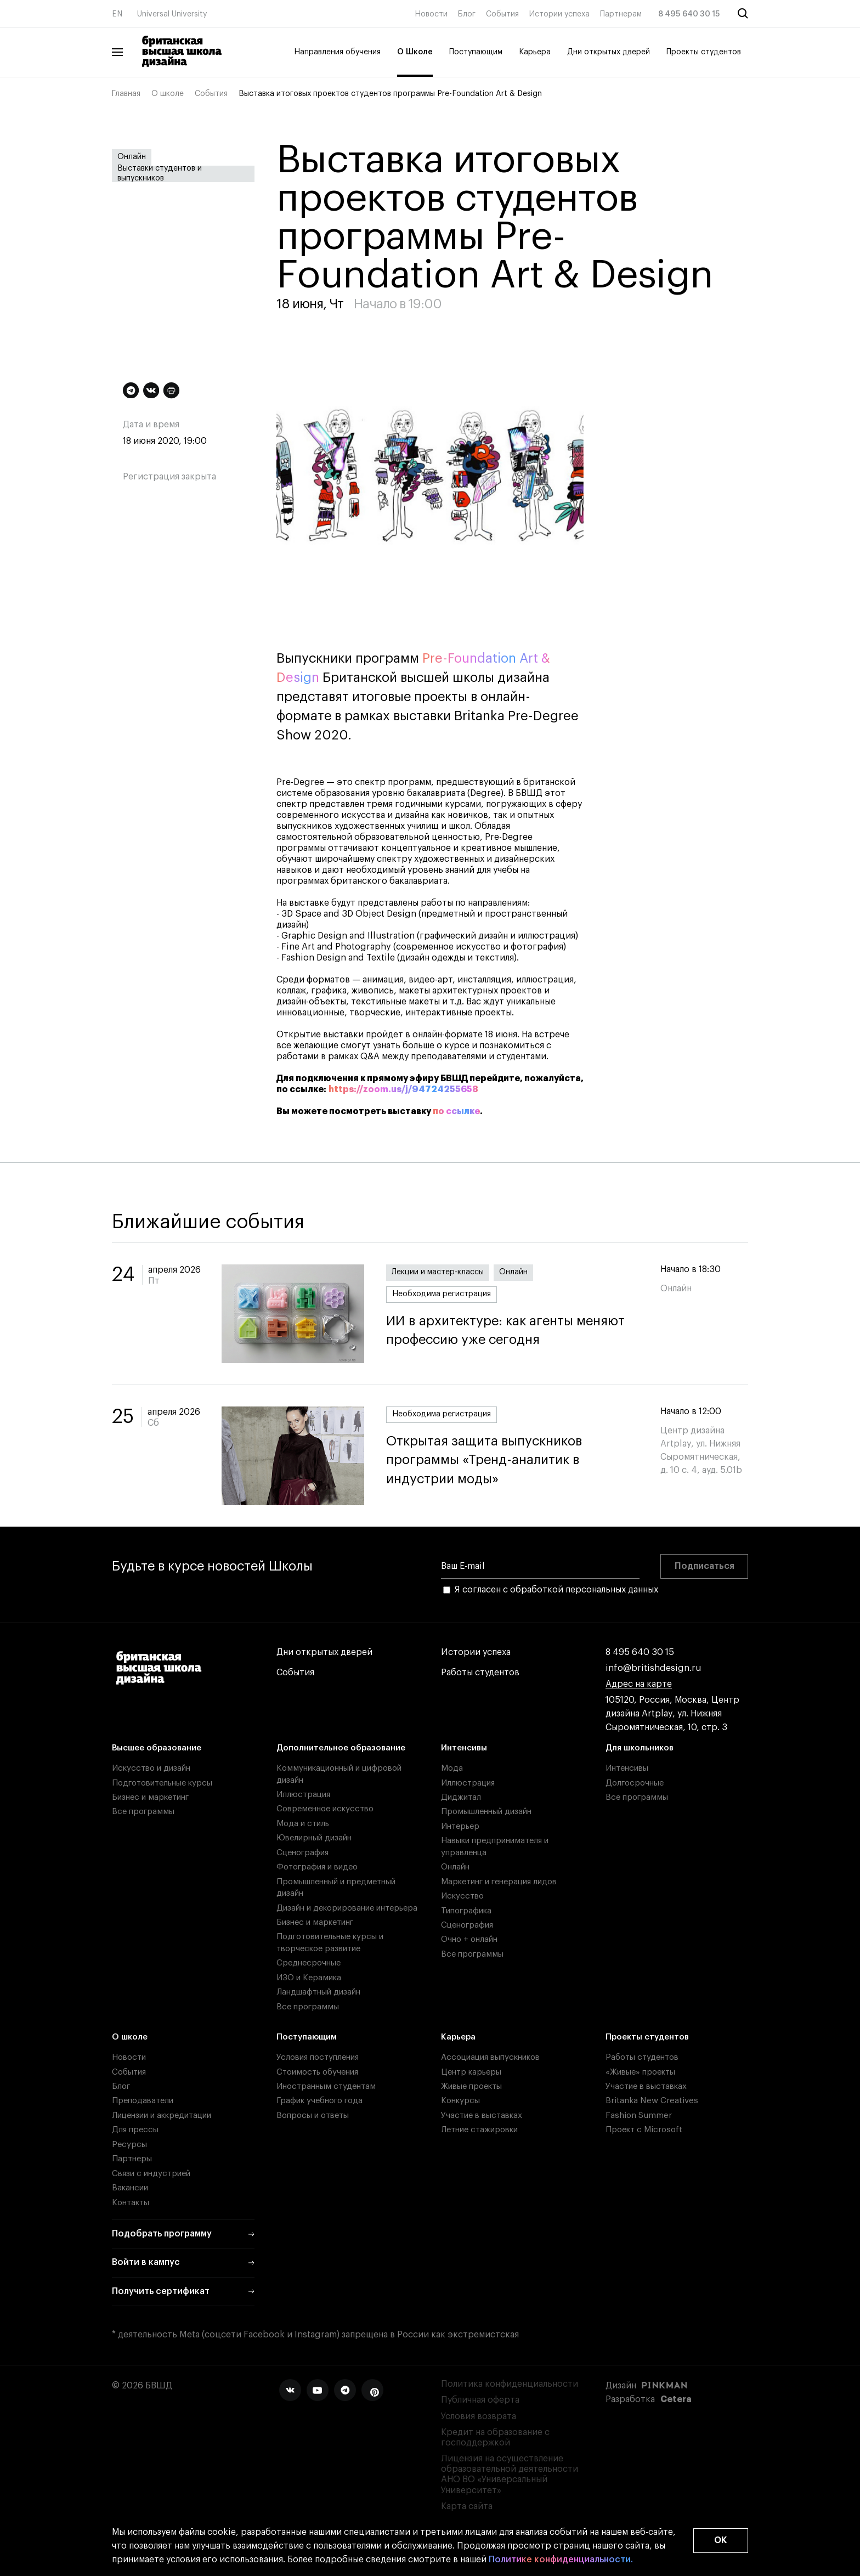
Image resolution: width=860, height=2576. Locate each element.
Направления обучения (337, 52)
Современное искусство (325, 1809)
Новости (431, 14)
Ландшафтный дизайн (318, 1992)
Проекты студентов (703, 52)
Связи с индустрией (151, 2174)
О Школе (415, 52)
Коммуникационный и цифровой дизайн (338, 1774)
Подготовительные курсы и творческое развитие (329, 1942)
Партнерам (621, 14)
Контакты (130, 2203)
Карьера (535, 52)
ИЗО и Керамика (308, 1978)
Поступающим (475, 52)
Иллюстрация (303, 1794)
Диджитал (461, 1797)
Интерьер (460, 1826)
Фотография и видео (317, 1867)
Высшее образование (156, 1748)
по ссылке (456, 1111)
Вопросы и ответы (312, 2115)
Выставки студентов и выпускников (159, 174)
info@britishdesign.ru (653, 1668)
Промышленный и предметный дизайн (335, 1887)
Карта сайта (467, 2506)
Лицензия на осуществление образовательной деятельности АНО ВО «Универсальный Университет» (509, 2474)
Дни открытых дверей (608, 52)
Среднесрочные (308, 1963)
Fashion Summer (639, 2115)
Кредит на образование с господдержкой (495, 2437)
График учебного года (319, 2101)
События (502, 14)
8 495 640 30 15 (689, 14)
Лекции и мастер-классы (438, 1272)
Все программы (143, 1811)
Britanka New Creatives (652, 2101)
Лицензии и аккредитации (161, 2115)
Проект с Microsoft (644, 2130)
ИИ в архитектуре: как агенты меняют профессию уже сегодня (512, 1330)
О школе (167, 94)
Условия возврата (478, 2416)
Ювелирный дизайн (314, 1838)
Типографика (466, 1911)
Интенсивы (464, 1748)
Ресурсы (129, 2144)
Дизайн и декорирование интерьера (346, 1908)
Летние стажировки (479, 2130)
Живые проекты (471, 2086)
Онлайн (131, 157)
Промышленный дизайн (486, 1811)
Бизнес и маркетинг (150, 1797)
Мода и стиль (302, 1824)
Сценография (302, 1853)
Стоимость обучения (317, 2072)
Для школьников (640, 1748)
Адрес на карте (639, 1684)
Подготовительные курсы (162, 1783)
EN (117, 14)
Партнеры (132, 2159)
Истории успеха (559, 14)
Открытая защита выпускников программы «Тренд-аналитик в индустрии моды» (512, 1460)
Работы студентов (480, 1673)
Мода (452, 1768)
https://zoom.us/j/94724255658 (403, 1089)
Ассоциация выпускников (490, 2057)
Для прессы (135, 2130)
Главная (126, 94)
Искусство (462, 1896)
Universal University (172, 14)
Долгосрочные (635, 1783)
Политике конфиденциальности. (561, 2560)
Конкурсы (460, 2101)
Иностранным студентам (326, 2086)
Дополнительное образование (340, 1748)
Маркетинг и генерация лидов (499, 1882)
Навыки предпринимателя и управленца (494, 1846)
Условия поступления (317, 2057)
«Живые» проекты (640, 2072)
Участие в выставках (481, 2115)
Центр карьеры (471, 2072)
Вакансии (130, 2188)
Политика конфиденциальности (509, 2384)
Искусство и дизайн (151, 1768)
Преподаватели (142, 2101)
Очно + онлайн (469, 1939)
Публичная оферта (480, 2400)
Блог (467, 14)
